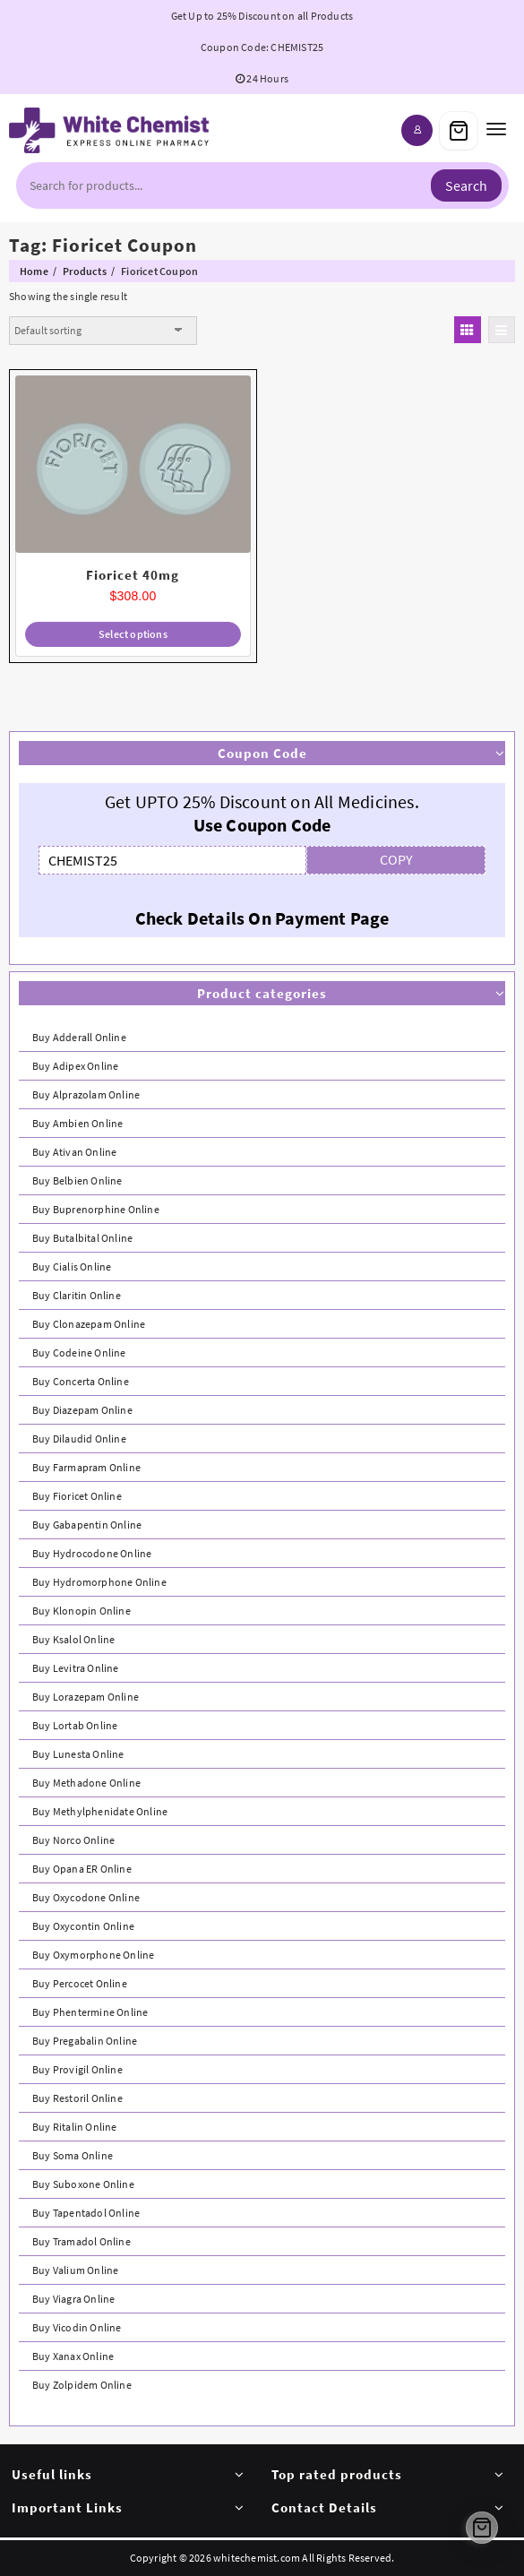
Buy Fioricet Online (77, 1496)
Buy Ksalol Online (73, 1639)
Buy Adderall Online (79, 1037)
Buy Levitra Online (75, 1668)
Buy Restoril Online (77, 2098)
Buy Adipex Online (75, 1066)
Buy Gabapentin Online (87, 1524)
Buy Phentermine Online (90, 2012)
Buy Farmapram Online (86, 1467)
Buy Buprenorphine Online (95, 1209)
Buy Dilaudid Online (79, 1438)
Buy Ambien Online (77, 1123)
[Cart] (458, 131)
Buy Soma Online (72, 2155)
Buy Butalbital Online (82, 1238)
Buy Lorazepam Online (85, 1696)
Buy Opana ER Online (82, 1868)
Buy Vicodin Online (77, 2327)
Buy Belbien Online (77, 1180)
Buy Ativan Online (74, 1152)
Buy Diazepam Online (82, 1410)
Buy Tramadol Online (81, 2241)
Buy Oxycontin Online (83, 1926)
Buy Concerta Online (80, 1381)
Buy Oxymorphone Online (93, 1954)
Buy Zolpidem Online (82, 2384)
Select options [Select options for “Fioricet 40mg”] (133, 634)
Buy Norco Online (73, 1840)
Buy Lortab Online (74, 1725)
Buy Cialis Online (71, 1266)
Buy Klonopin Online (81, 1610)
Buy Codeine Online (79, 1352)
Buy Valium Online (75, 2270)
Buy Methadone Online (86, 1782)
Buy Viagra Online (73, 2298)
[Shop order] (103, 330)
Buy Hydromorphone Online (99, 1582)
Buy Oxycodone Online (86, 1897)
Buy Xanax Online (73, 2356)
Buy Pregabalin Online (84, 2040)
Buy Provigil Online (77, 2069)
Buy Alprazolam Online (86, 1094)
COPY (396, 859)
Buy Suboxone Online (83, 2184)
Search (466, 185)
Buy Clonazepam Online (88, 1324)
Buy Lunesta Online (78, 1754)
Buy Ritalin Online (74, 2126)
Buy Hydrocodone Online (91, 1553)
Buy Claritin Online (76, 1295)
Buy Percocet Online (79, 1983)
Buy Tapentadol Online (86, 2212)
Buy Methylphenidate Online (100, 1811)
